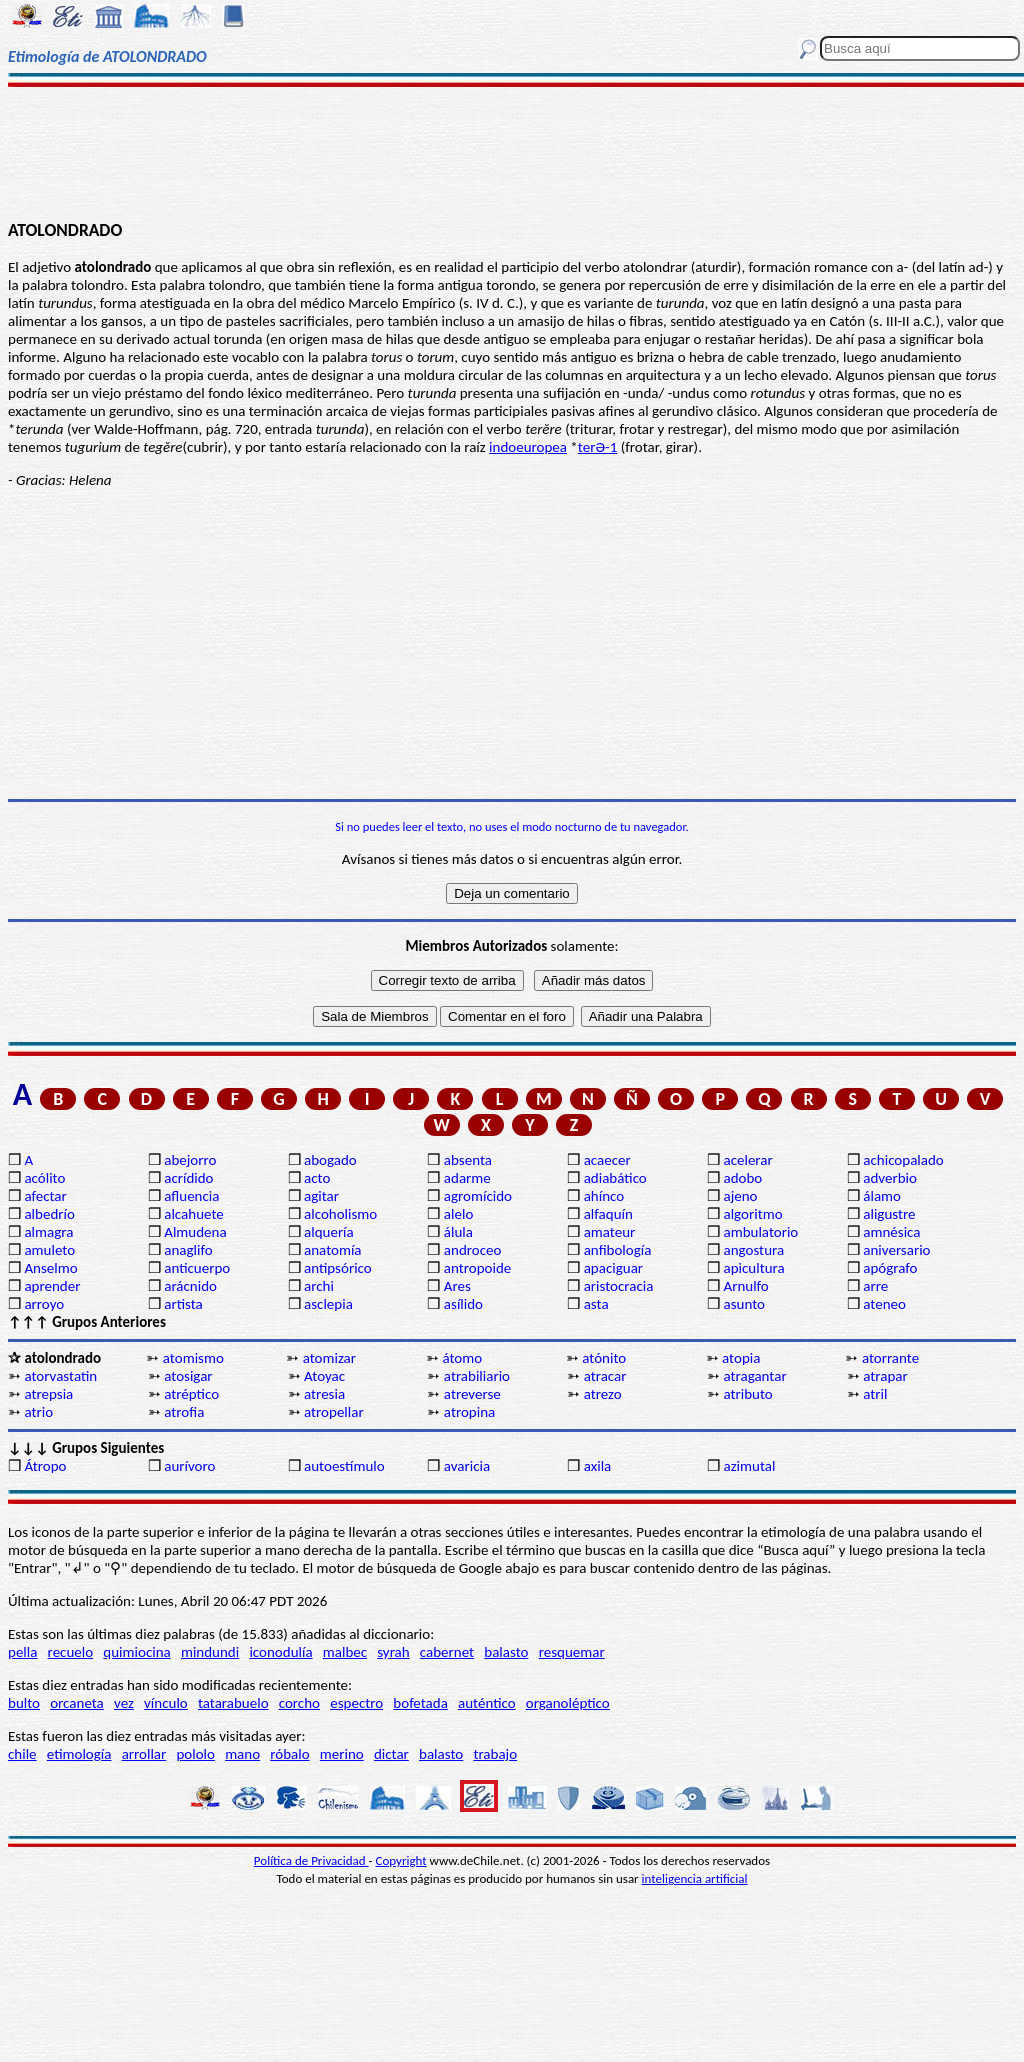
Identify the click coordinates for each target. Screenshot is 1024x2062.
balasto (506, 1652)
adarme (467, 1178)
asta (596, 1304)
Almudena (195, 1232)
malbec (345, 1652)
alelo (458, 1214)
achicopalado (903, 1160)
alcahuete (194, 1214)
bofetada (420, 1703)
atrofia (184, 1412)
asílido (463, 1304)
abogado (330, 1160)
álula (458, 1232)
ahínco (604, 1196)
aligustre (889, 1214)
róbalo (289, 1754)
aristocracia (619, 1286)
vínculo (166, 1703)
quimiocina (136, 1652)
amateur (610, 1232)
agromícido (478, 1196)
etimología (79, 1754)
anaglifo (188, 1250)
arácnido (190, 1286)
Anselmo (50, 1268)
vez (124, 1703)
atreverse (472, 1394)
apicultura (753, 1268)
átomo (462, 1358)
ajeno (740, 1196)
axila (598, 1466)
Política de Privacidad (311, 1860)
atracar (605, 1376)
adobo (742, 1178)
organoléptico (568, 1703)
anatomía (333, 1250)
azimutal (749, 1466)
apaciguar (613, 1268)
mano (242, 1754)
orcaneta (77, 1703)
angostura (753, 1250)
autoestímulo (344, 1466)
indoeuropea (528, 447)
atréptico (191, 1394)
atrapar (885, 1376)
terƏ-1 (597, 447)
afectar (45, 1196)
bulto (24, 1703)
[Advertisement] (512, 152)
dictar (391, 1754)
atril (875, 1394)
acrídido (188, 1178)
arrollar (144, 1754)
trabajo (495, 1754)
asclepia (328, 1304)
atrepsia (48, 1394)
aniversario (896, 1250)
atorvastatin (60, 1376)
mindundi (210, 1652)
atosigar (188, 1376)
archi (319, 1286)
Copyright (401, 1860)
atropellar (334, 1412)
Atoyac (324, 1376)
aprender (52, 1286)
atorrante (890, 1358)
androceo (473, 1250)
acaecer (607, 1160)
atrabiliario (477, 1376)
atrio (38, 1412)
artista (183, 1304)
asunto (743, 1304)
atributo (747, 1394)
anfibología (618, 1250)
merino (342, 1754)
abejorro (190, 1160)
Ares (457, 1286)
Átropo (45, 1466)
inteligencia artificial (695, 1878)
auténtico (487, 1703)
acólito (44, 1178)
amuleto (49, 1250)
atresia (324, 1394)
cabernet (447, 1652)
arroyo (44, 1304)
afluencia (191, 1196)
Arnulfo (745, 1286)
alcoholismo (340, 1214)
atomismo (193, 1358)
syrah (393, 1652)
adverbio (890, 1178)
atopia (741, 1358)
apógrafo (890, 1268)
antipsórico (338, 1268)
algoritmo (752, 1214)
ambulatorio (760, 1232)
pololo (195, 1754)
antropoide (477, 1268)
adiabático (615, 1178)
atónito (604, 1358)
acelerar (747, 1160)
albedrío (49, 1214)
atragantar (754, 1376)
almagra (48, 1232)
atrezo (603, 1394)
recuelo (71, 1652)
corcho (299, 1703)
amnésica (891, 1232)
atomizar (329, 1358)
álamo (882, 1196)
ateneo (884, 1304)
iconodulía (280, 1652)
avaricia (467, 1466)
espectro (356, 1703)
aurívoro (189, 1466)
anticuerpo (197, 1268)
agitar (321, 1196)
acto (317, 1178)
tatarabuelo (233, 1703)
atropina (469, 1412)
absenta (468, 1160)
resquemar (572, 1652)
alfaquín (608, 1214)
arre (875, 1286)
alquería (329, 1232)
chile (22, 1754)
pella (22, 1652)
